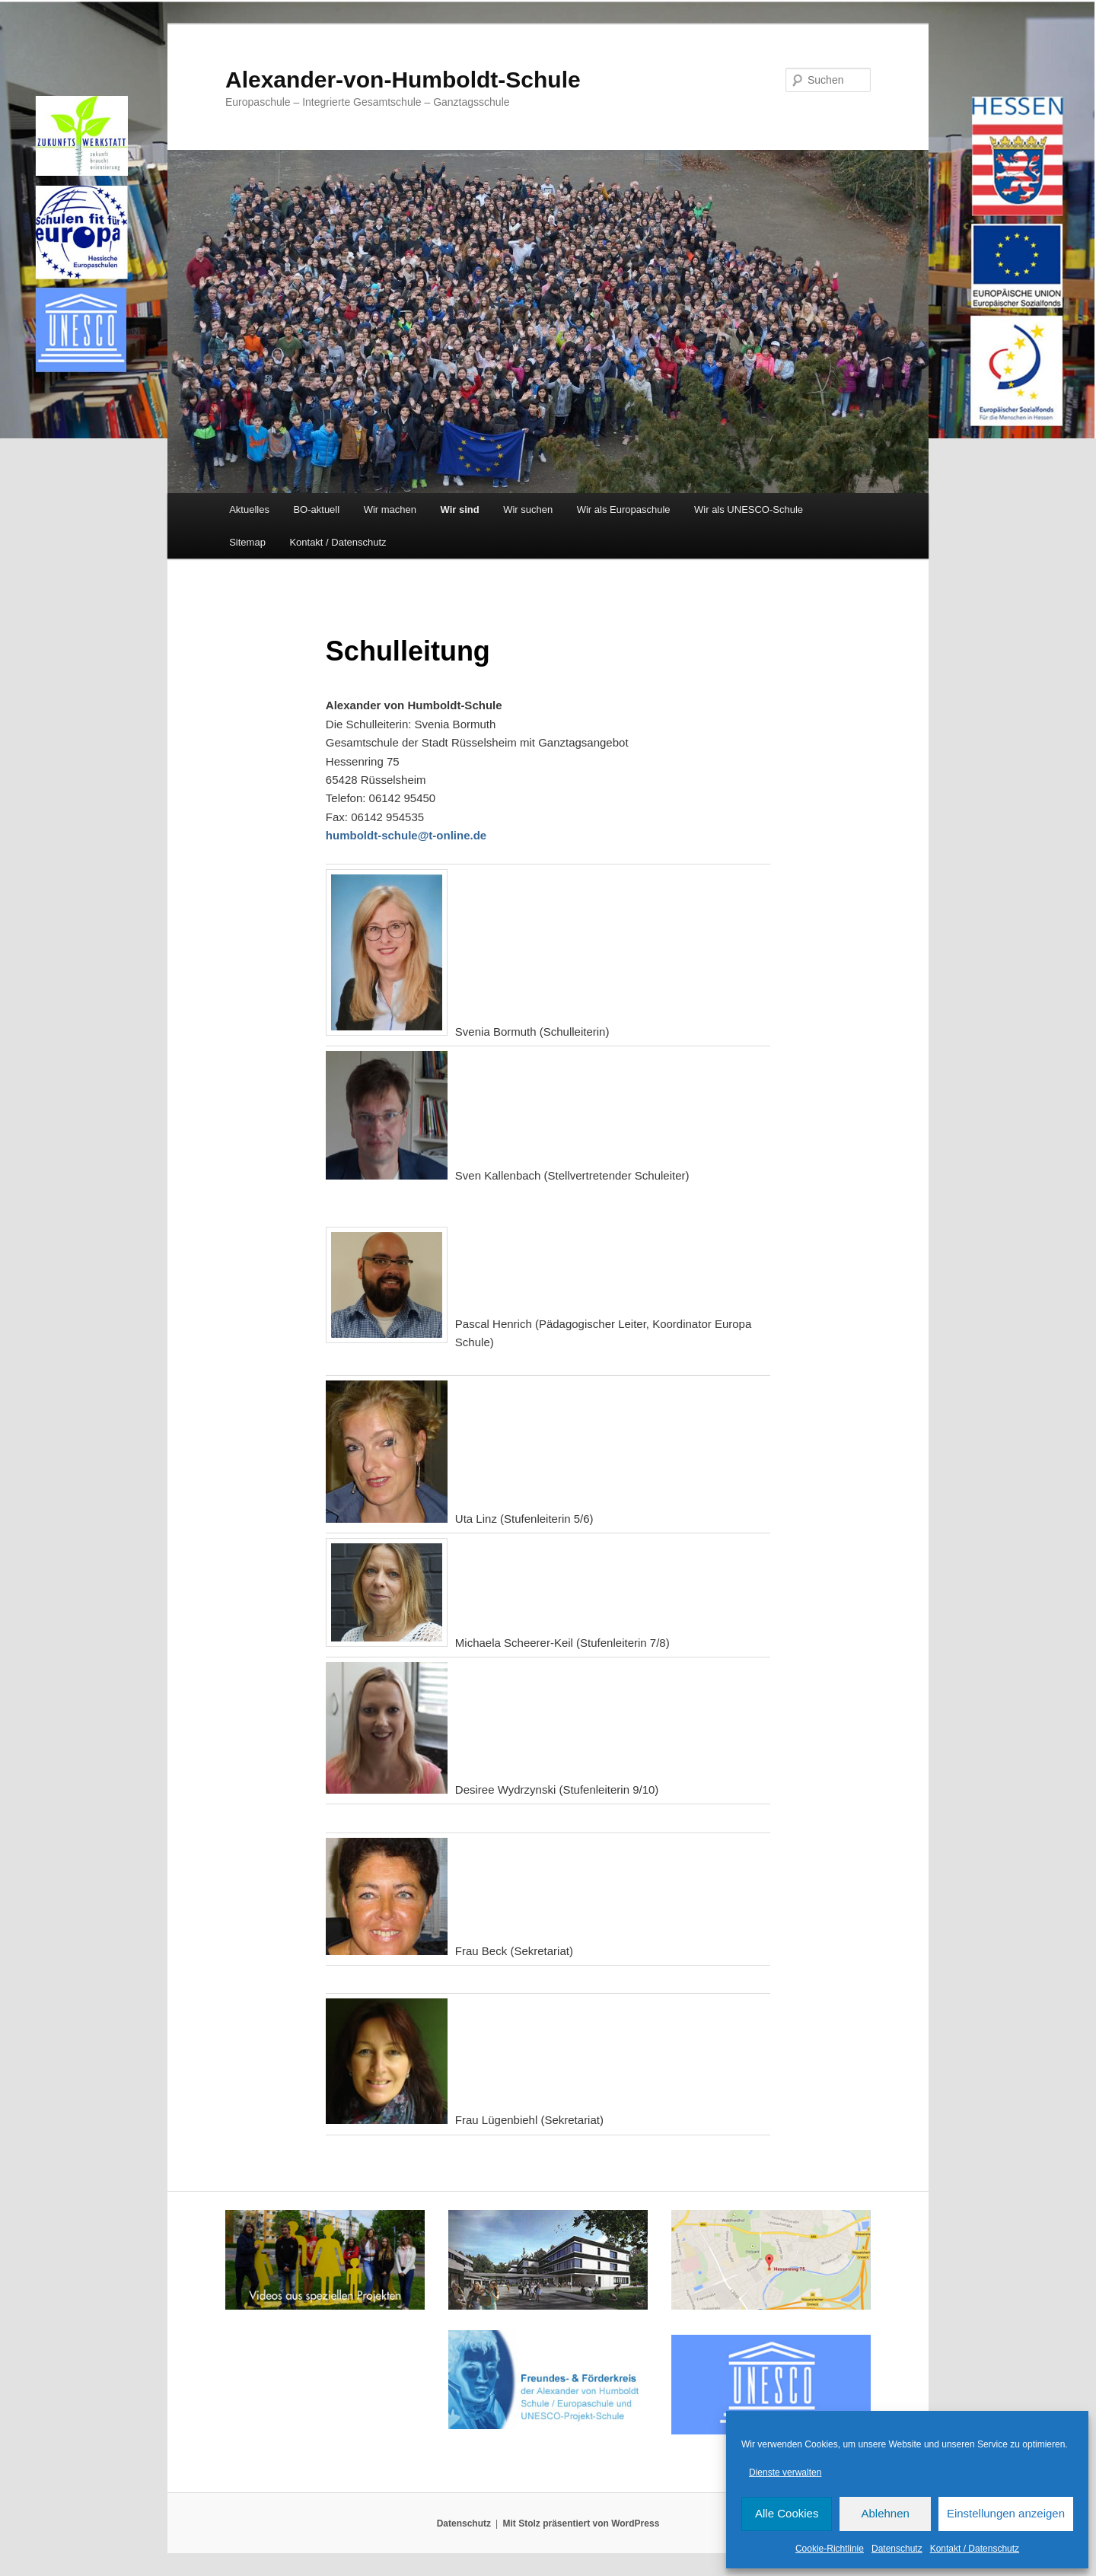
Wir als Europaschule (624, 509)
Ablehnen (885, 2513)
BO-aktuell (316, 509)
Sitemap (247, 542)
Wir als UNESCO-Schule (748, 509)
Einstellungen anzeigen (1006, 2513)
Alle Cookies (786, 2513)
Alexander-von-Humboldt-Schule (403, 79)
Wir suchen (528, 509)
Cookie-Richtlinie (829, 2548)
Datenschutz (896, 2548)
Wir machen (390, 509)
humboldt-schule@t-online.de (406, 835)
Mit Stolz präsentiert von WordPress (580, 2523)
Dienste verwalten (785, 2472)
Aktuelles (249, 509)
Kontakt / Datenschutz (974, 2548)
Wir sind (460, 509)
